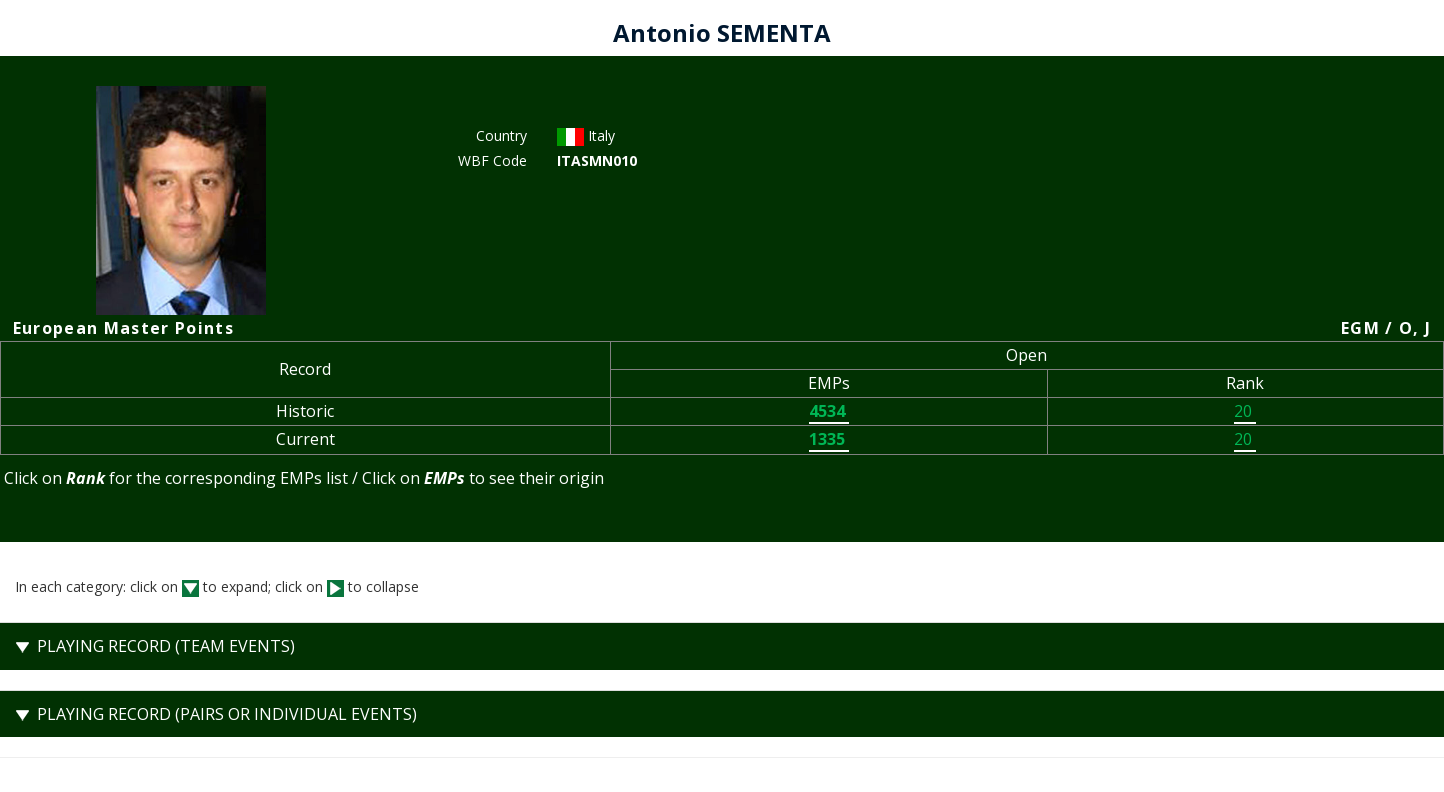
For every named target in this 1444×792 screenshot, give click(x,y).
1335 (829, 439)
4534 (829, 411)
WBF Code (492, 160)
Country (501, 135)
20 (1245, 411)
